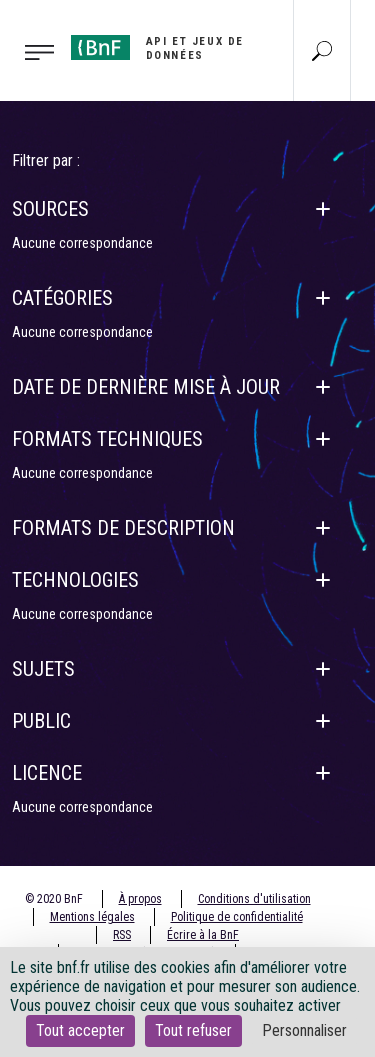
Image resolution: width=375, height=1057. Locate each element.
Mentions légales (92, 917)
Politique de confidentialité (237, 917)
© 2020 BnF (54, 899)
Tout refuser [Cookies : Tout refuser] (193, 1030)
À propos (140, 899)
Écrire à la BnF (203, 935)
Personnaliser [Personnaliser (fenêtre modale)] (304, 1030)
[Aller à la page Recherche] (322, 50)
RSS (122, 935)
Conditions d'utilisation (254, 899)
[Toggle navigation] (29, 51)
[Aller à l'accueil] (161, 48)
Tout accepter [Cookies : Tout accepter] (80, 1030)
